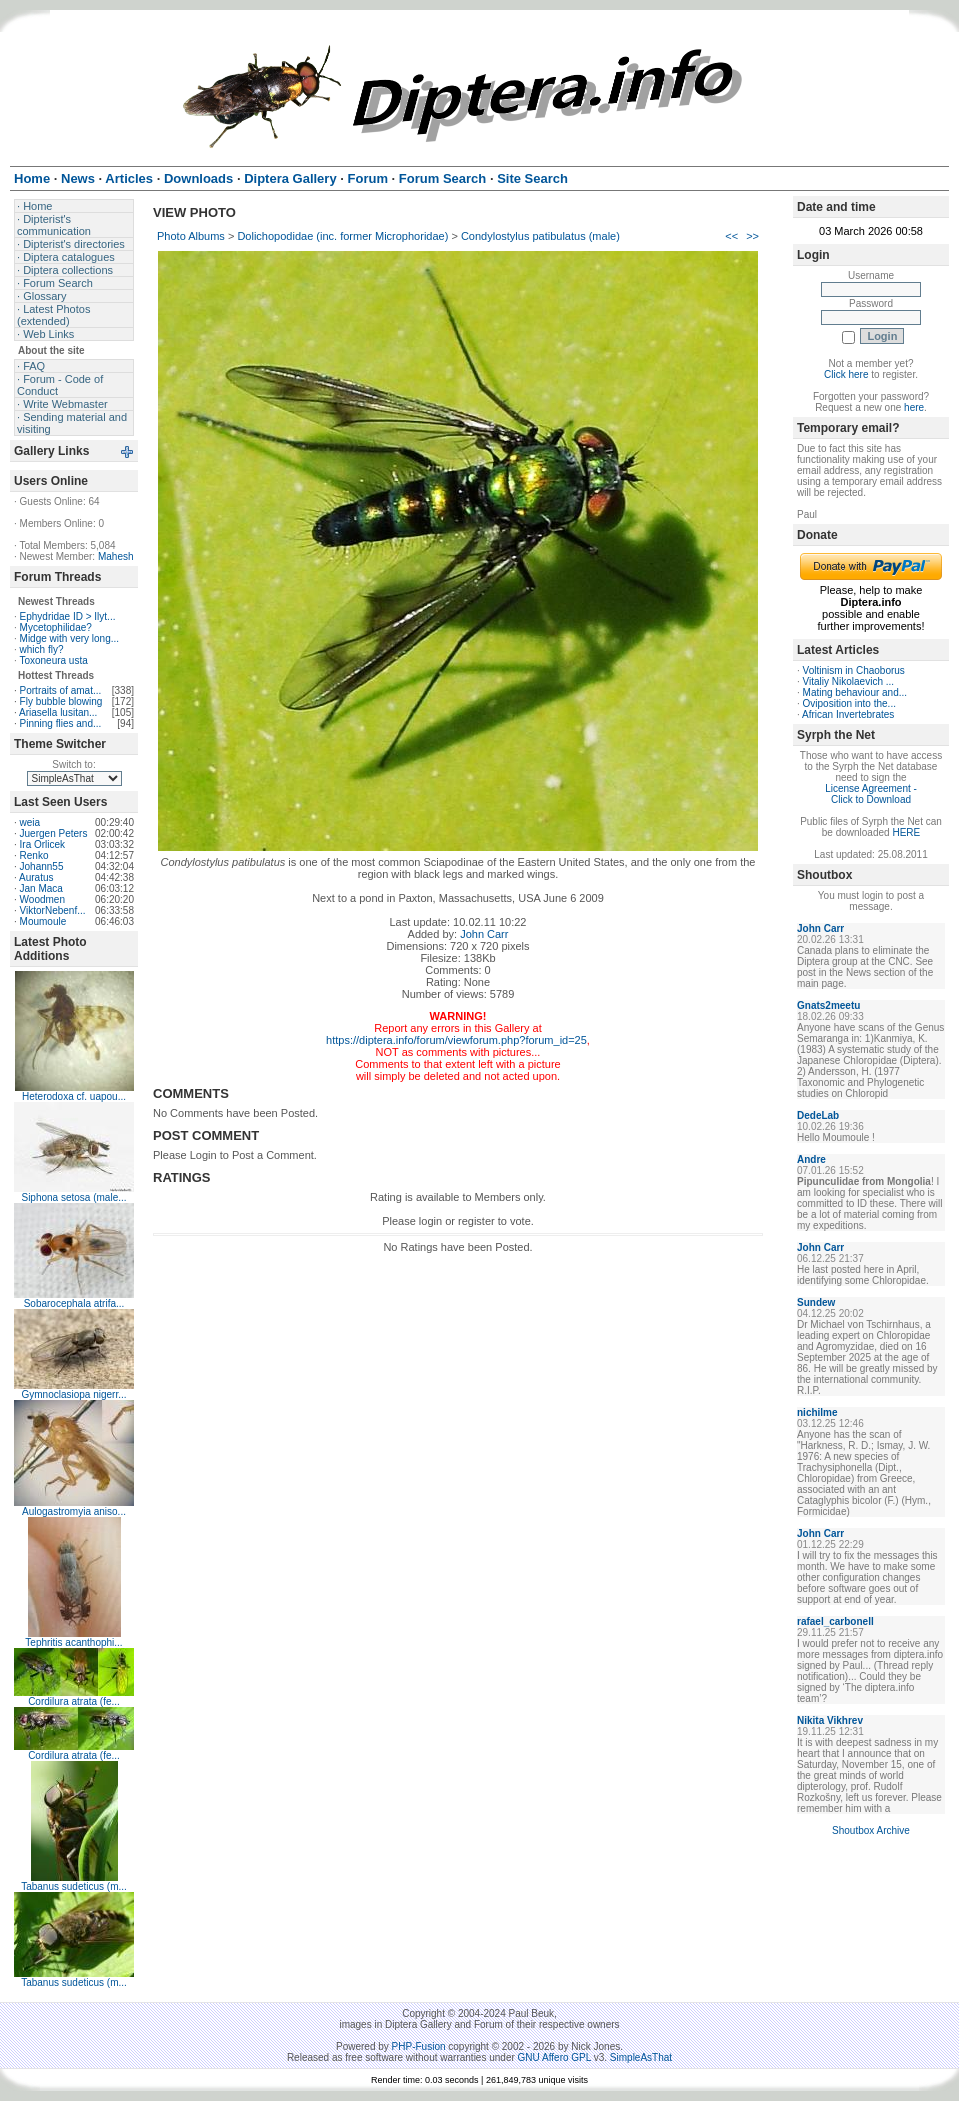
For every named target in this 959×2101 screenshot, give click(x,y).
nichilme (817, 1412)
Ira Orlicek (43, 844)
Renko (34, 855)
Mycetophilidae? (56, 627)
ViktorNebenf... (53, 910)
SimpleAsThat (641, 2057)
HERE (906, 832)
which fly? (42, 649)
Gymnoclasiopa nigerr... (73, 1394)
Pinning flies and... (61, 723)
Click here (846, 374)
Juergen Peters (54, 833)
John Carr (484, 934)
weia (30, 822)
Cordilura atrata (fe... (74, 1701)
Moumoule (43, 921)
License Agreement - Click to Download (871, 794)
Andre (811, 1159)
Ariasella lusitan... (58, 712)
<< (731, 236)
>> (752, 236)
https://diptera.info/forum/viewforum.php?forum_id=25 (456, 1040)
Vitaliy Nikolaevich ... (849, 681)
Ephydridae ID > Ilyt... (68, 616)
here (914, 407)
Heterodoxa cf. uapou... (74, 1096)
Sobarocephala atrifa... (74, 1303)
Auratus (36, 877)
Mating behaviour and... (855, 692)
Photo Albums (191, 236)
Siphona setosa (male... (73, 1197)
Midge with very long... (70, 638)
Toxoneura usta (53, 660)
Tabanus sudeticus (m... (74, 1886)
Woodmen (42, 899)
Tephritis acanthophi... (73, 1642)
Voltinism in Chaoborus (854, 670)
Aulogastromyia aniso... (74, 1511)
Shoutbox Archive (871, 1830)
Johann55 (42, 866)
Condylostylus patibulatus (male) (540, 236)
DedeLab (818, 1115)
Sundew (816, 1302)
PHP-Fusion (419, 2046)
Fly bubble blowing (61, 701)
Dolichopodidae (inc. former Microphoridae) (342, 236)
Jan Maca (41, 888)
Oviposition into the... (849, 703)
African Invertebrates (848, 714)
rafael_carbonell (835, 1621)
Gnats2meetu (828, 1005)
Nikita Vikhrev (830, 1720)
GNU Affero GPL (554, 2057)
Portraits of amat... (61, 690)
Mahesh (116, 556)
